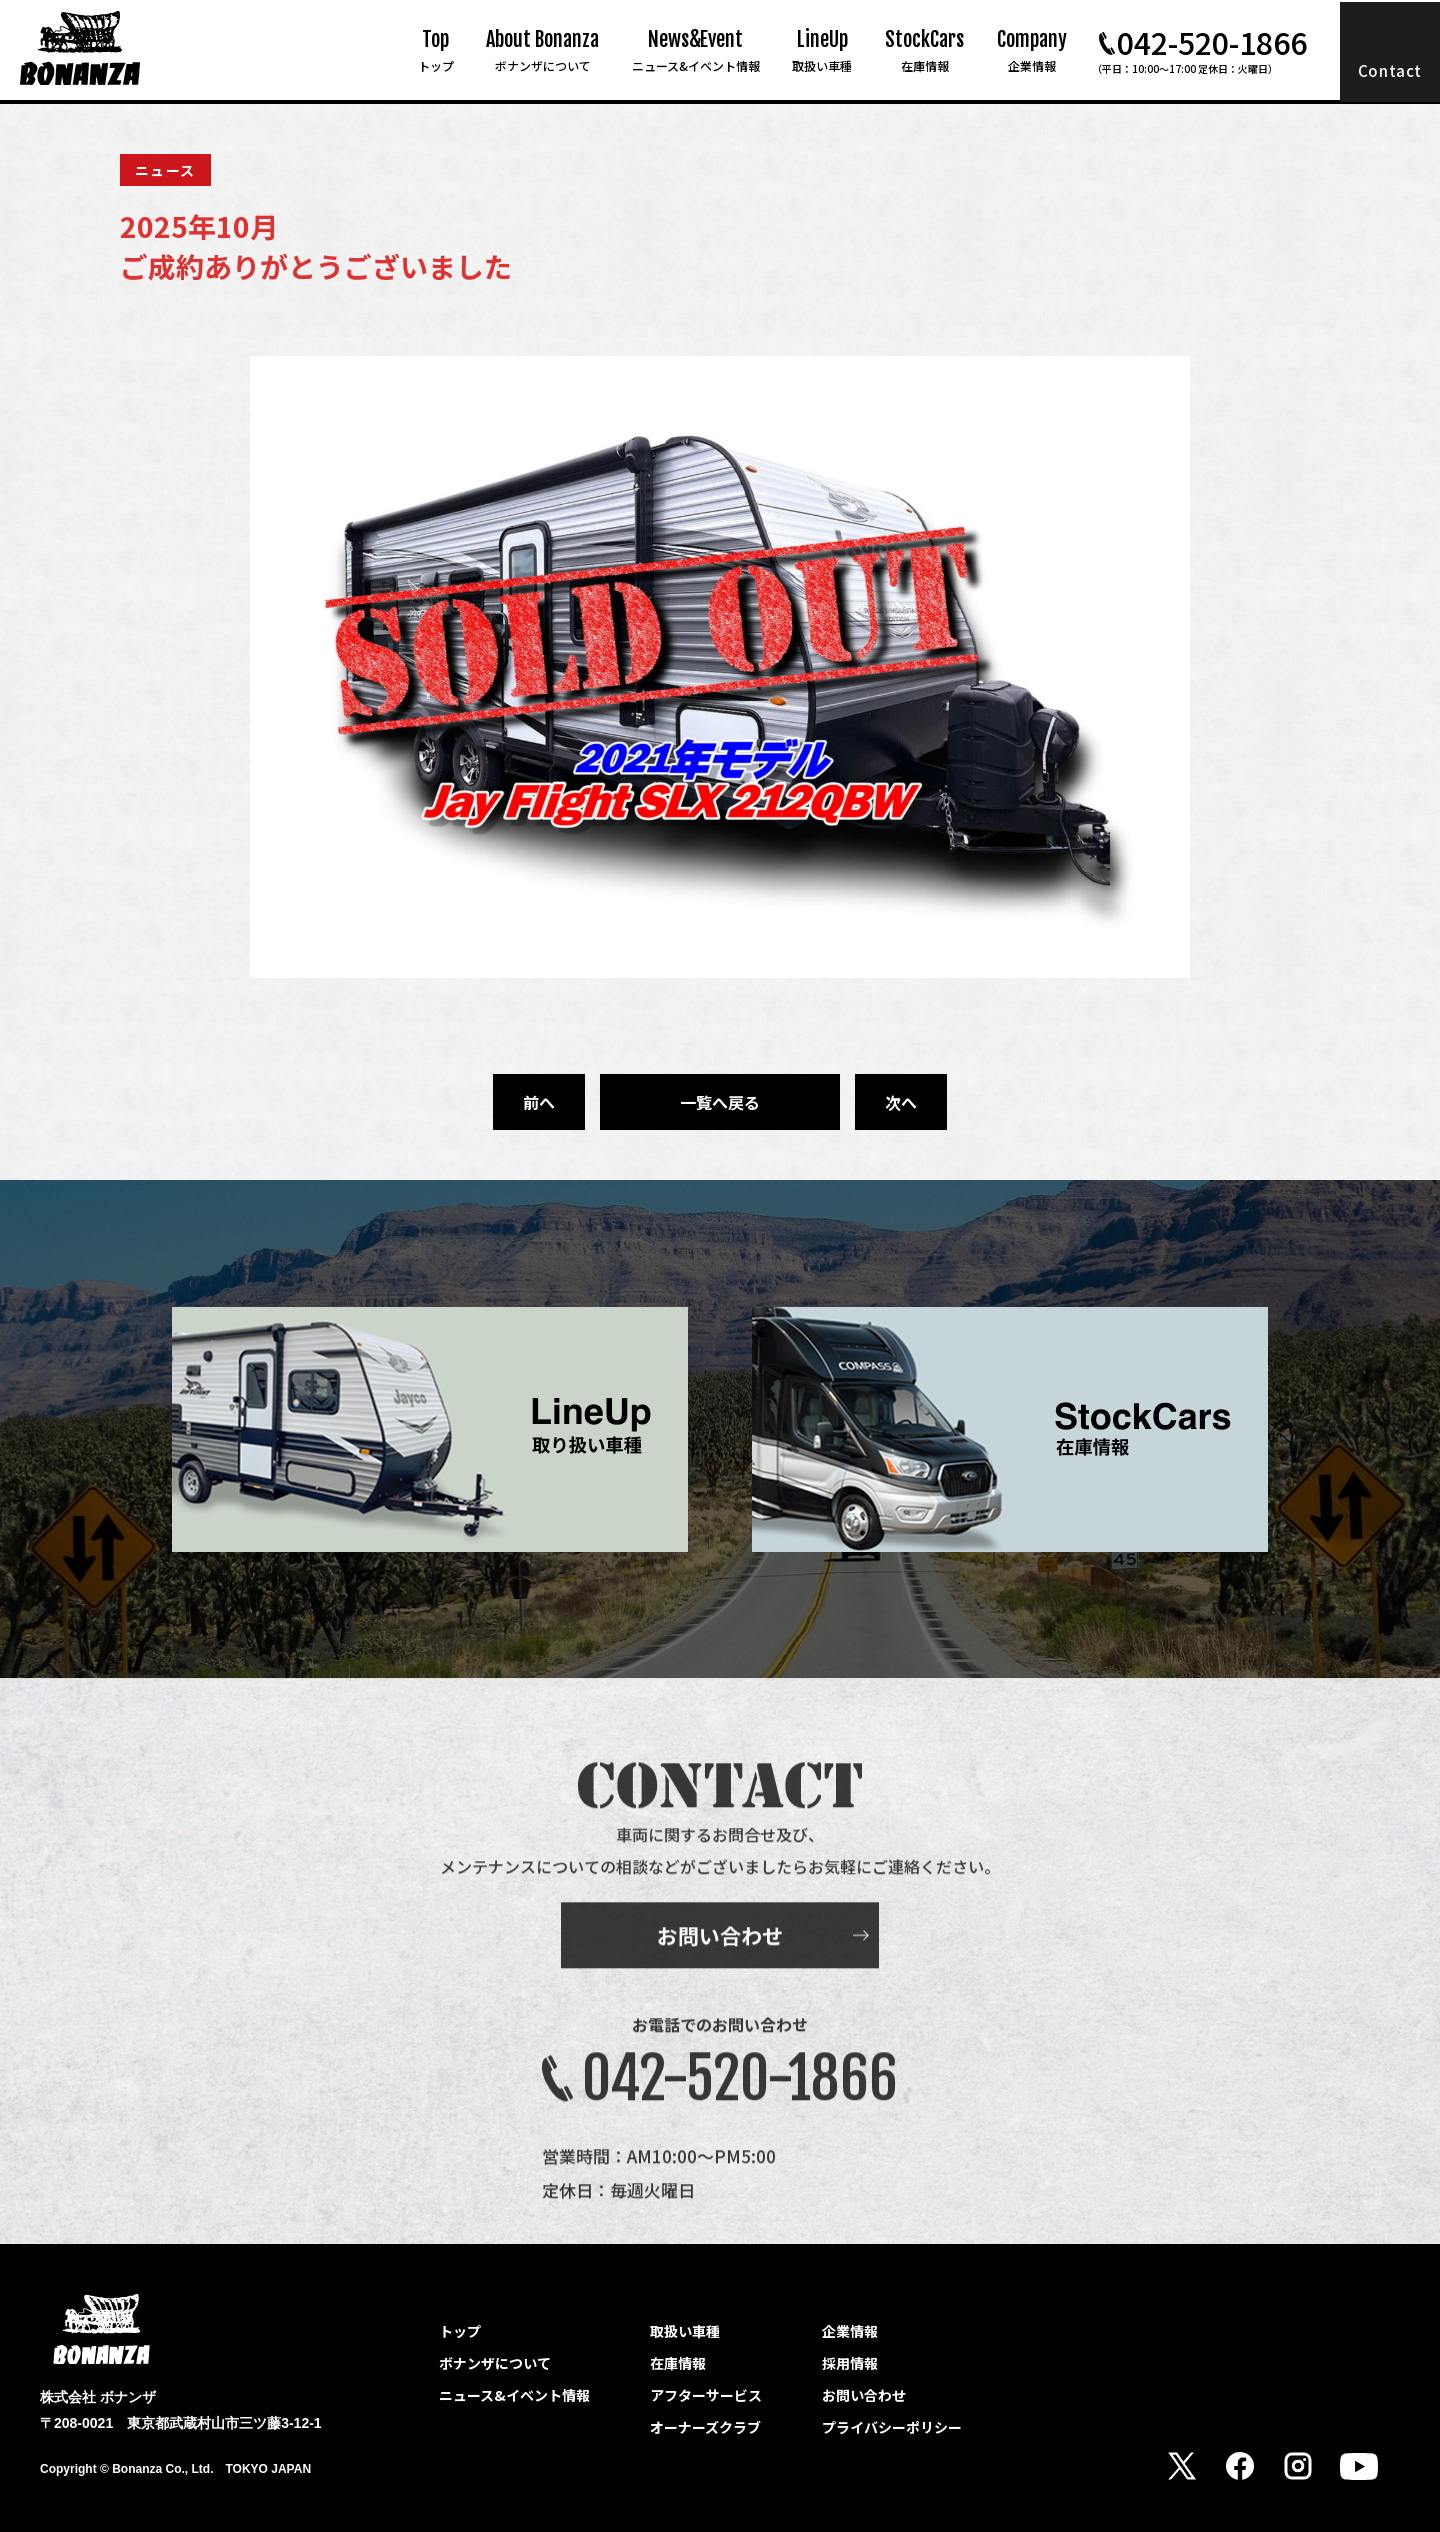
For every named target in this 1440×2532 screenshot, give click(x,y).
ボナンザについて (495, 2363)
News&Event (696, 50)
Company (1032, 50)
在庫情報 (678, 2363)
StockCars (924, 50)
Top (436, 50)
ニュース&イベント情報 (514, 2395)
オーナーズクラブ (705, 2427)
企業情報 (850, 2331)
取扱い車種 (685, 2331)
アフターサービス (706, 2395)
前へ (539, 1102)
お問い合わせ (720, 1972)
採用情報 (850, 2363)
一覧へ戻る (720, 1102)
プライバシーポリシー (892, 2427)
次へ (901, 1102)
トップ (460, 2331)
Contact (1390, 70)
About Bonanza (542, 50)
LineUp (822, 50)
